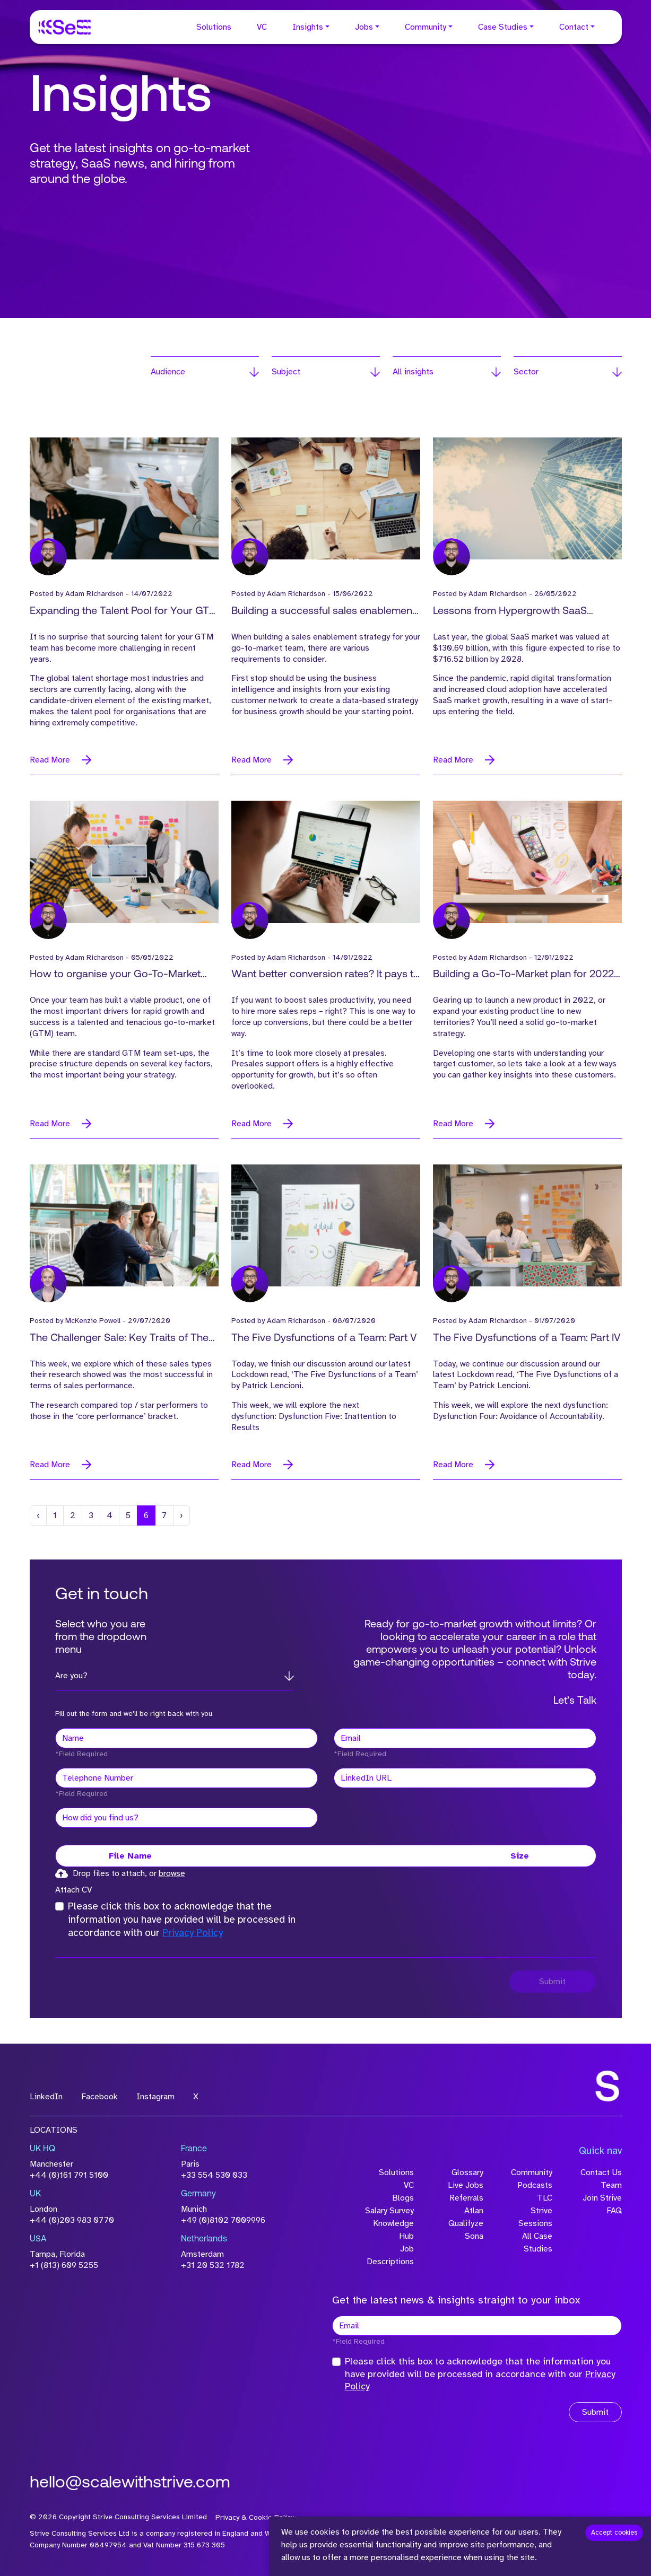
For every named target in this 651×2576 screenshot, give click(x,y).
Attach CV (73, 1890)
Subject (286, 371)
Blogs (403, 2198)
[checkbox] (59, 1906)
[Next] (181, 1515)
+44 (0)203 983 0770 (72, 2220)
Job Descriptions (390, 2255)
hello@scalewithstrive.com (130, 2483)
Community (425, 27)
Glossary (467, 2172)
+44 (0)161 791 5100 (69, 2175)
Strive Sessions (535, 2217)
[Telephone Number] (186, 1778)
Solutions (213, 27)
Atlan (473, 2210)
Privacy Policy (192, 1932)
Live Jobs (465, 2185)
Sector (526, 371)
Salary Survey (389, 2210)
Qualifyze (465, 2223)
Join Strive (602, 2198)
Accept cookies (614, 2532)
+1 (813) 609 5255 (64, 2265)
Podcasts (534, 2185)
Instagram (155, 2096)
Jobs (364, 27)
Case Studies (502, 27)
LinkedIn (46, 2096)
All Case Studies (537, 2242)
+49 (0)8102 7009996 (223, 2220)
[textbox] (186, 1738)
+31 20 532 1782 (213, 2265)
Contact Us (601, 2172)
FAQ (614, 2210)
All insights (413, 371)
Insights (307, 27)
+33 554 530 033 (214, 2175)
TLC (544, 2198)
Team (611, 2185)
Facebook (99, 2096)
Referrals (466, 2198)
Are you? (71, 1675)
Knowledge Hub (393, 2229)
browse (172, 1873)
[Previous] (38, 1515)
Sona (474, 2236)
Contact (573, 27)
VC (262, 27)
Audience (168, 371)
